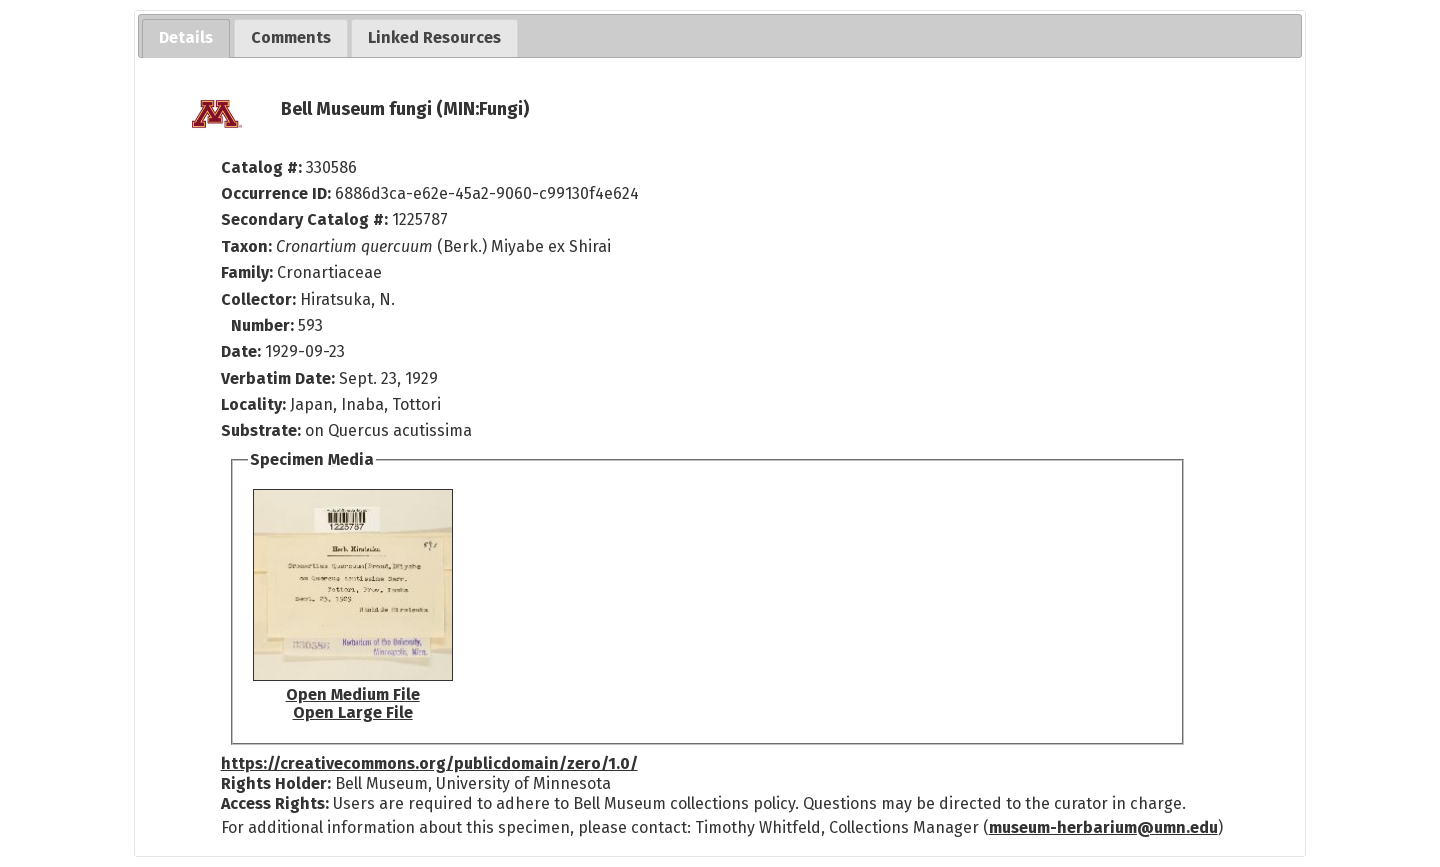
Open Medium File (353, 694)
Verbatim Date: (278, 378)
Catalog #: (263, 167)
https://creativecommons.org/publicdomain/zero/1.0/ (429, 763)
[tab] (186, 38)
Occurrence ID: (278, 193)
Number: (264, 325)
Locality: (253, 404)
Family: (247, 272)
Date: (241, 351)
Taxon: (246, 246)
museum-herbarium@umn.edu (1103, 827)
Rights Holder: (276, 783)
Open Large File (353, 712)
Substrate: (263, 430)
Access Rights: (275, 803)
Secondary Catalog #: (304, 219)
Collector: (260, 299)
